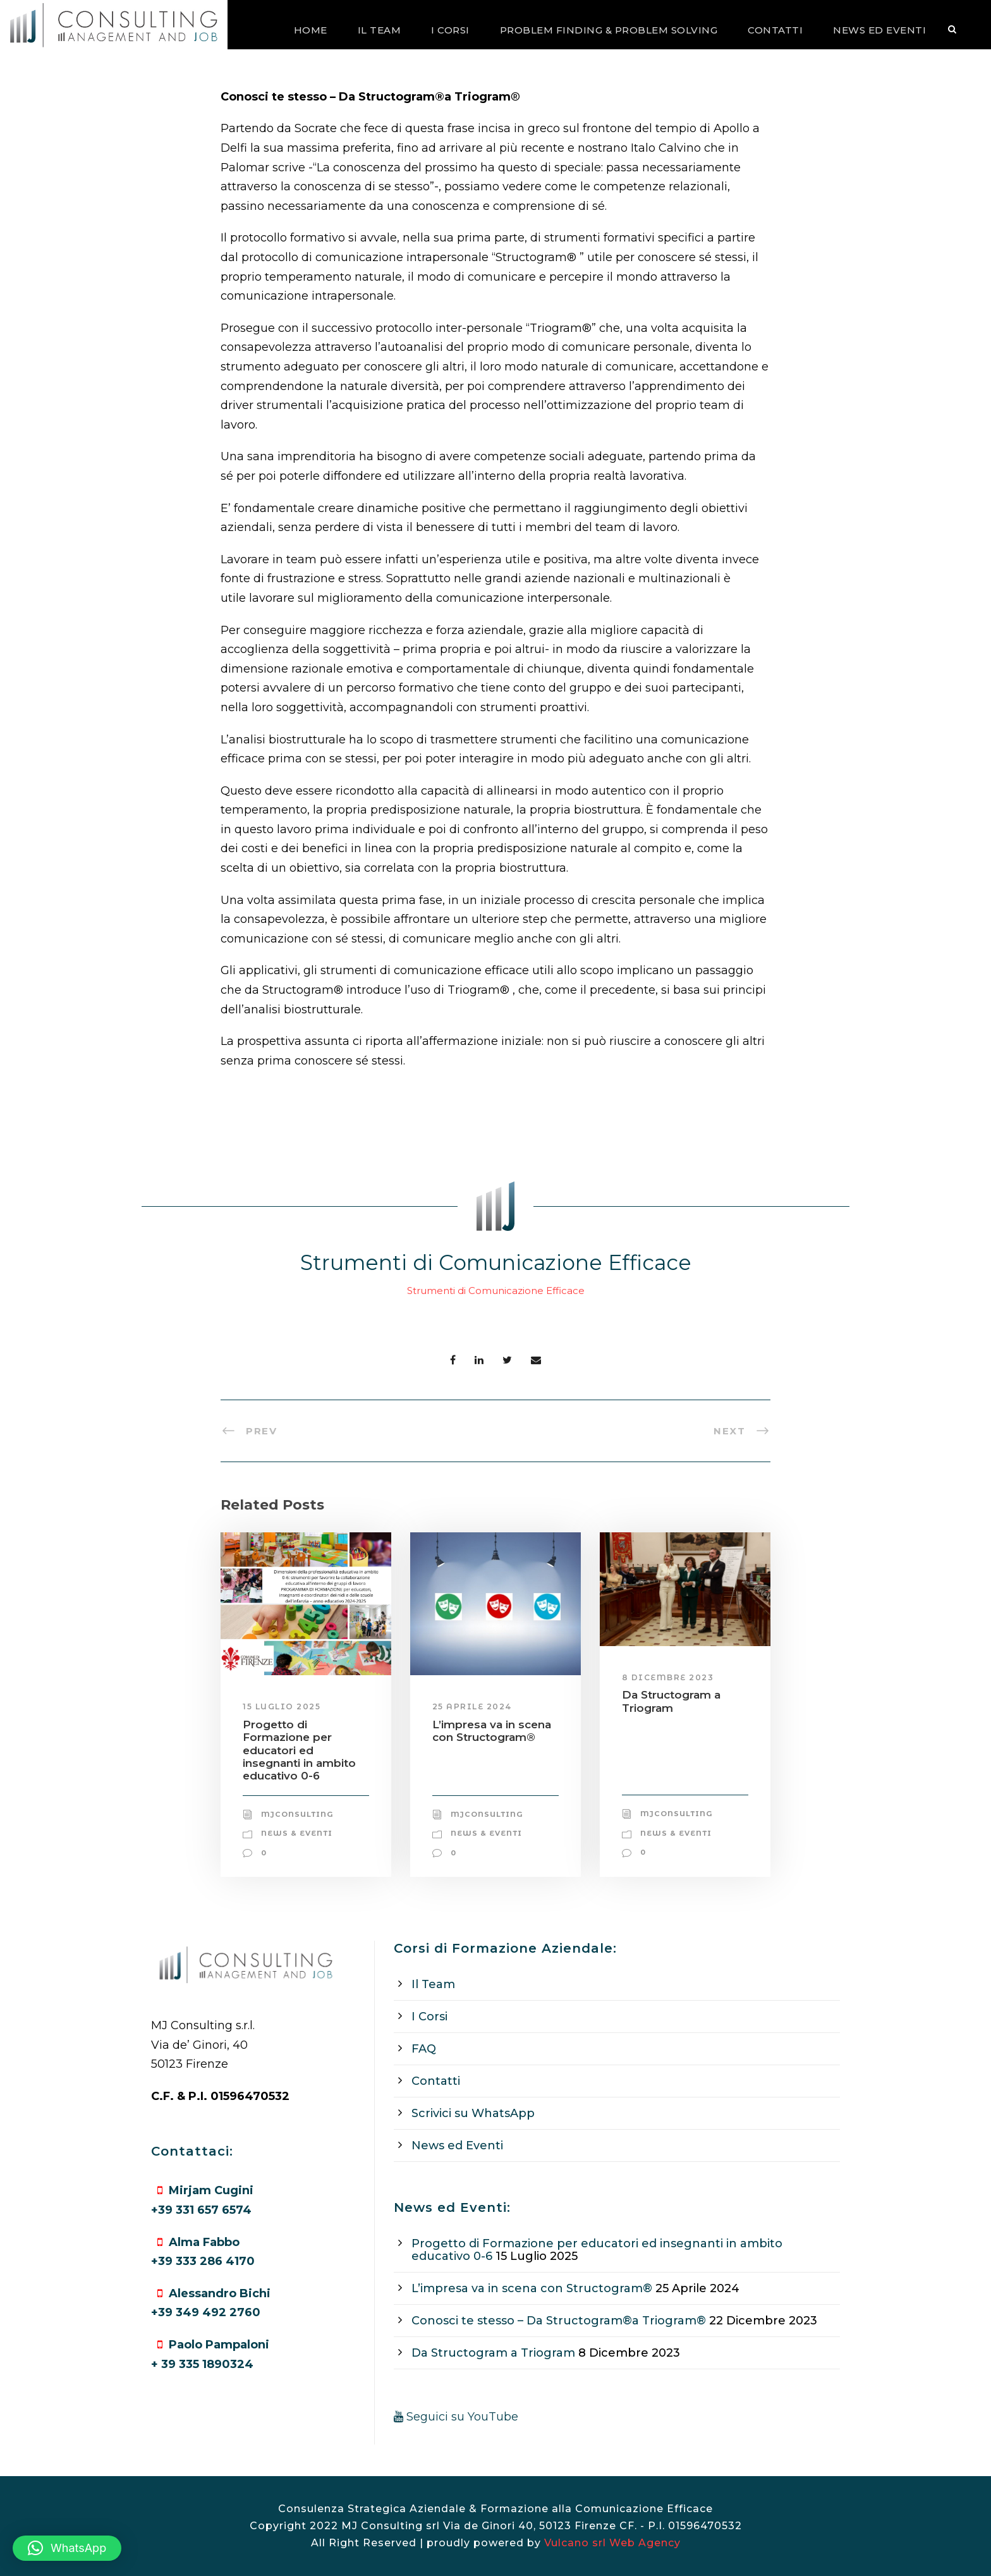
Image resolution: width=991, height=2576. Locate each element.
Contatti (775, 30)
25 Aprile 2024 (472, 1706)
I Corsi (450, 30)
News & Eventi (296, 1833)
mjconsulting (297, 1814)
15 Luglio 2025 (281, 1706)
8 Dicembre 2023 (668, 1677)
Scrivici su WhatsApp (473, 2113)
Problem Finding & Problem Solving (609, 30)
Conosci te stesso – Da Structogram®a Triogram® (558, 2321)
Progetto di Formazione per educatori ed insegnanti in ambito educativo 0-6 (299, 1750)
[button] (67, 2548)
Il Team (379, 30)
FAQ (423, 2049)
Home (310, 30)
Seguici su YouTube (456, 2417)
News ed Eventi (879, 30)
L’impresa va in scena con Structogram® (491, 1730)
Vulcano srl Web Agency (612, 2543)
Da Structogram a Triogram (671, 1701)
